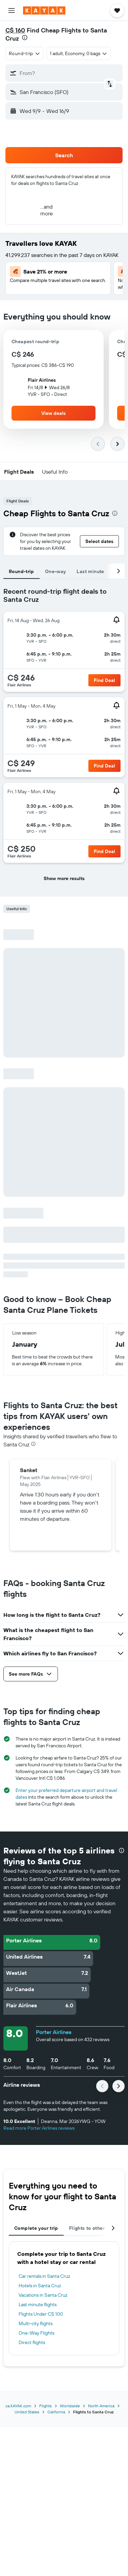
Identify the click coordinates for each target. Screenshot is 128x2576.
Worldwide (70, 2405)
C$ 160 (15, 30)
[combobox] (24, 53)
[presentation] (25, 37)
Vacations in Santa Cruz (43, 2295)
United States (27, 2411)
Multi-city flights (35, 2323)
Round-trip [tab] (21, 571)
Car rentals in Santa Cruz (44, 2276)
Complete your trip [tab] (36, 2228)
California (56, 2411)
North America (101, 2405)
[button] (11, 10)
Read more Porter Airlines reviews (38, 2128)
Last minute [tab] (90, 571)
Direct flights (32, 2342)
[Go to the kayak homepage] (44, 10)
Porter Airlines (53, 2032)
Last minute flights (38, 2304)
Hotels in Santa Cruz (40, 2286)
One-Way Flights (36, 2333)
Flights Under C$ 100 (41, 2314)
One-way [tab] (55, 571)
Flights (45, 2405)
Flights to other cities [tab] (94, 2228)
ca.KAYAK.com (18, 2405)
